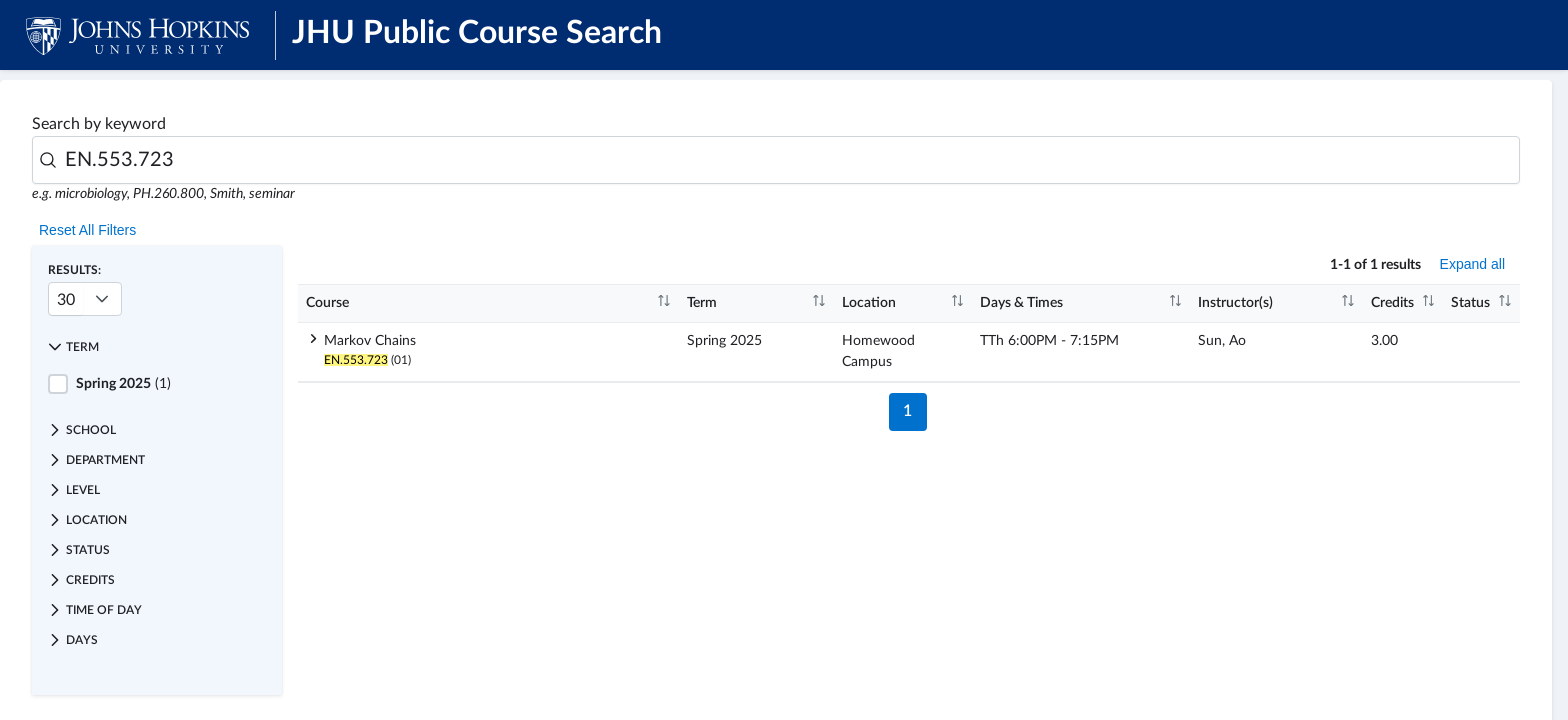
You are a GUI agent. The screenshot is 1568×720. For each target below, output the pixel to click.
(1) (123, 384)
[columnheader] (488, 303)
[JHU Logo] (137, 35)
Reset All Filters (87, 230)
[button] (157, 347)
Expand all (1472, 264)
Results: (74, 270)
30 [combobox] (66, 300)
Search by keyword (99, 124)
